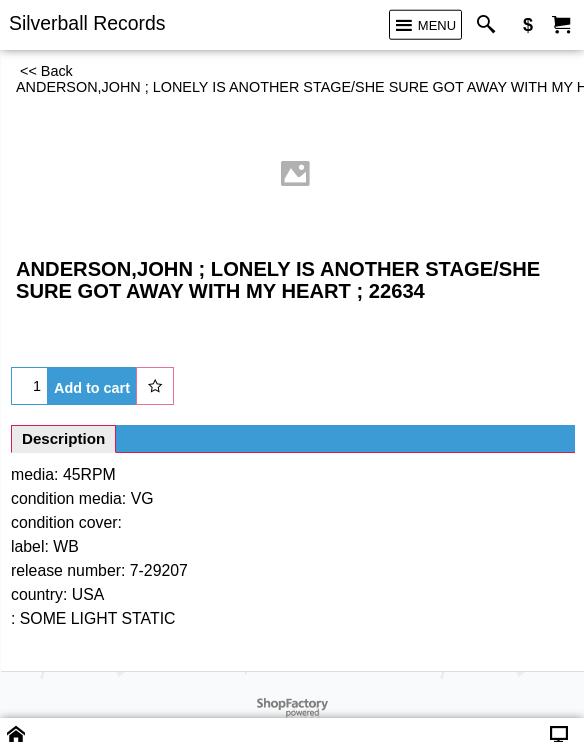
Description (63, 438)
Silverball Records (87, 23)
